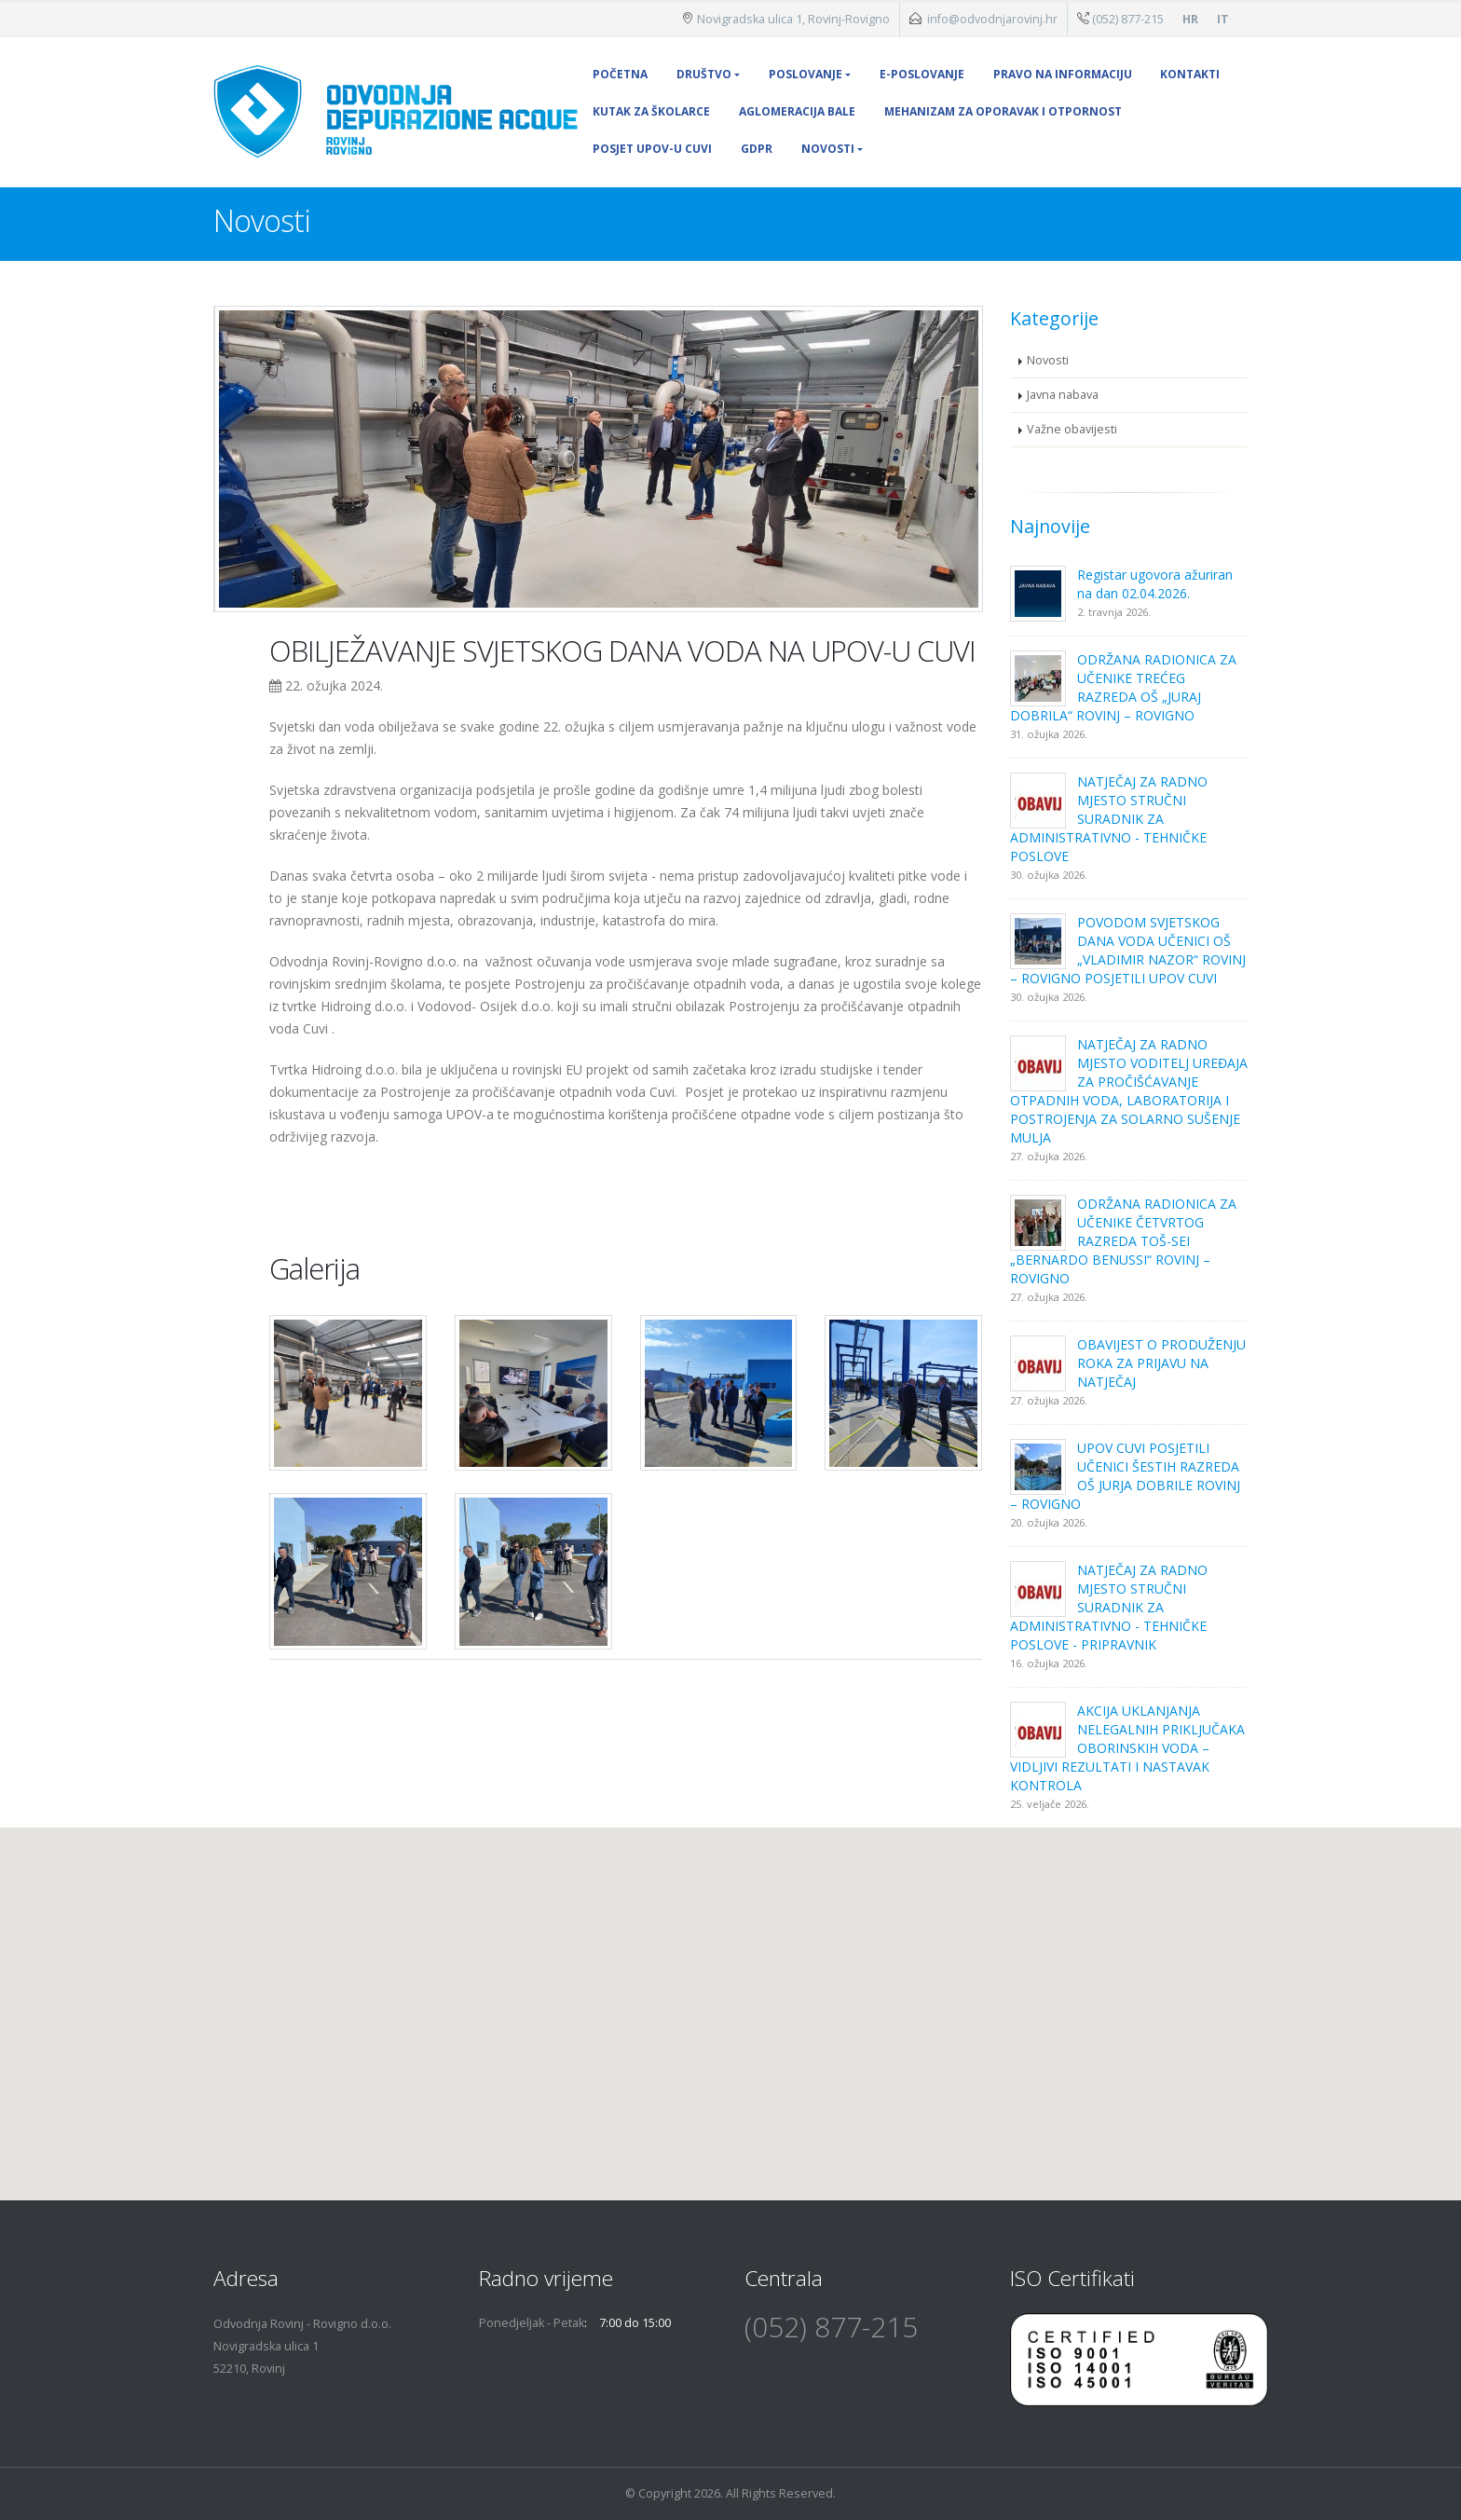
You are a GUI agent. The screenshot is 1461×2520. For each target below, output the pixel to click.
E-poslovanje (922, 74)
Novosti (827, 149)
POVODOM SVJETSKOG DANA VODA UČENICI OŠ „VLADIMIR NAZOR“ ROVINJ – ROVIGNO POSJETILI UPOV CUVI (1128, 950)
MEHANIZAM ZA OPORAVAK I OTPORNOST (1003, 111)
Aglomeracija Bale (797, 111)
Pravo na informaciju (1062, 74)
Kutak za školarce (651, 111)
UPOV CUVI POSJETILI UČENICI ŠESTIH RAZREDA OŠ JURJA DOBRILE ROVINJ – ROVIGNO (1125, 1476)
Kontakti (1190, 74)
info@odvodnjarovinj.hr (992, 19)
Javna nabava (1063, 395)
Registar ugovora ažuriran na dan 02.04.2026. (1155, 584)
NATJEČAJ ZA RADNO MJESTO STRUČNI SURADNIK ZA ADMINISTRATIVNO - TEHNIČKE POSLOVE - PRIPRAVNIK (1109, 1607)
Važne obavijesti (1072, 429)
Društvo (703, 74)
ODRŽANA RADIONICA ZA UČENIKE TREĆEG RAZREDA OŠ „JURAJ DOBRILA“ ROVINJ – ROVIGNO (1123, 687)
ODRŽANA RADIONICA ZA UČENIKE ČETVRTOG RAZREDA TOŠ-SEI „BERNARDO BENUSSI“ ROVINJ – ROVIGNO (1123, 1241)
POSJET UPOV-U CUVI (652, 149)
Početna (620, 74)
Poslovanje (805, 74)
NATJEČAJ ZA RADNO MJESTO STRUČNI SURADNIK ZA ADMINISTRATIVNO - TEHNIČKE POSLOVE (1109, 819)
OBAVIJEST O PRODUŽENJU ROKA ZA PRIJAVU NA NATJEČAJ (1161, 1362)
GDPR (756, 149)
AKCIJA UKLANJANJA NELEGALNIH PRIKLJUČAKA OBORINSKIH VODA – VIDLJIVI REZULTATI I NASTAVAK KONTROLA (1127, 1748)
